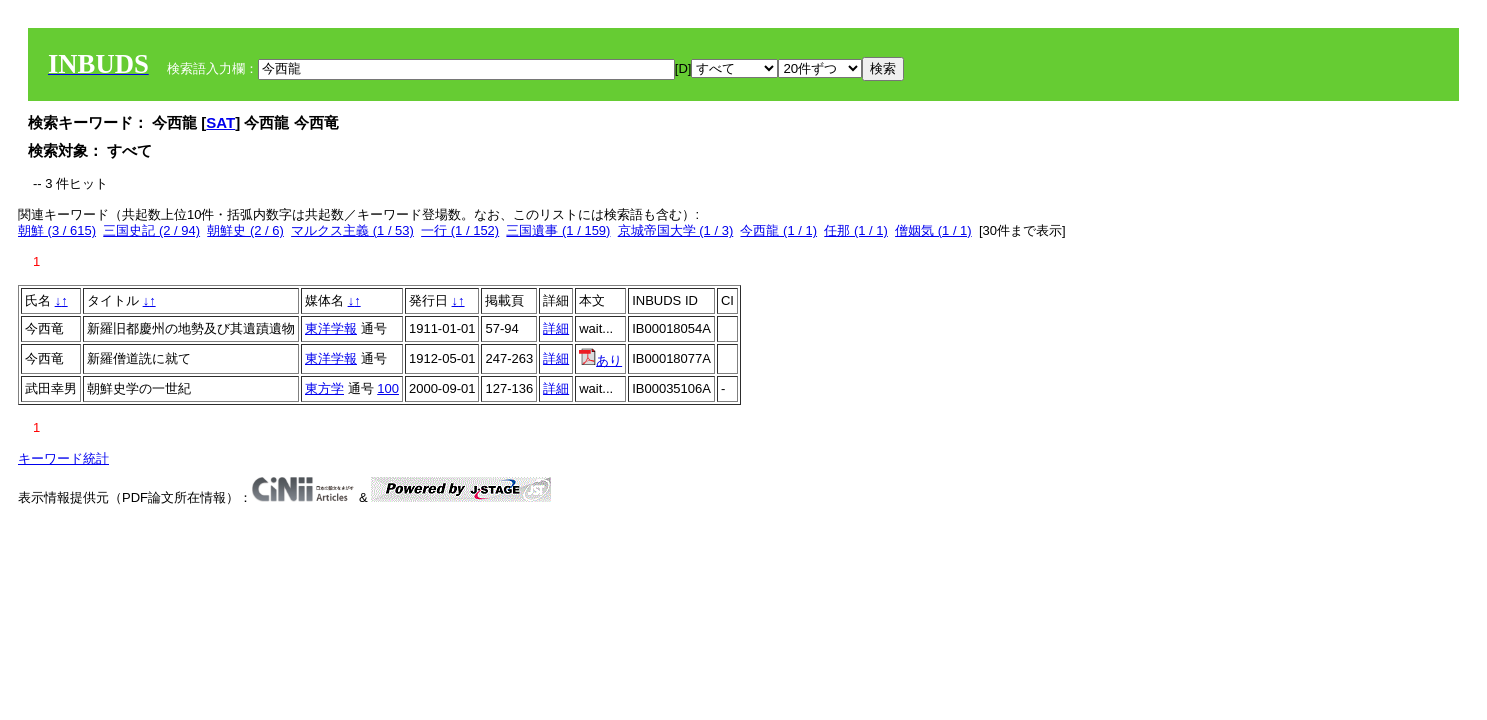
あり (600, 360)
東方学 (324, 388)
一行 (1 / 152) (460, 230)
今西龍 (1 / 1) (778, 230)
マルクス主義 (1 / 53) (352, 230)
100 (388, 388)
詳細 (556, 328)
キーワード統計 (63, 458)
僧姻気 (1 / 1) (933, 230)
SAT (220, 122)
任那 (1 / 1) (856, 230)
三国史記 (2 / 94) (151, 230)
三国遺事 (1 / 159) (558, 230)
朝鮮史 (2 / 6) (245, 230)
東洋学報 (331, 328)
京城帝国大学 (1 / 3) (676, 230)
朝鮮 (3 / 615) (57, 230)
